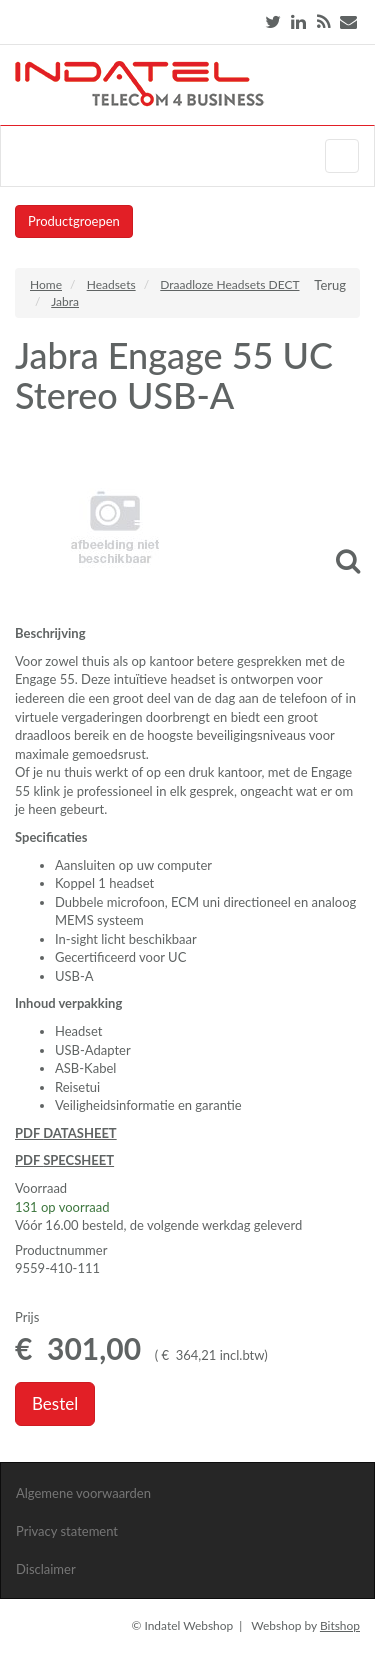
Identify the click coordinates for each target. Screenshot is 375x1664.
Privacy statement (67, 1531)
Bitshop (340, 1625)
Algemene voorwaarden (83, 1493)
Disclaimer (46, 1569)
